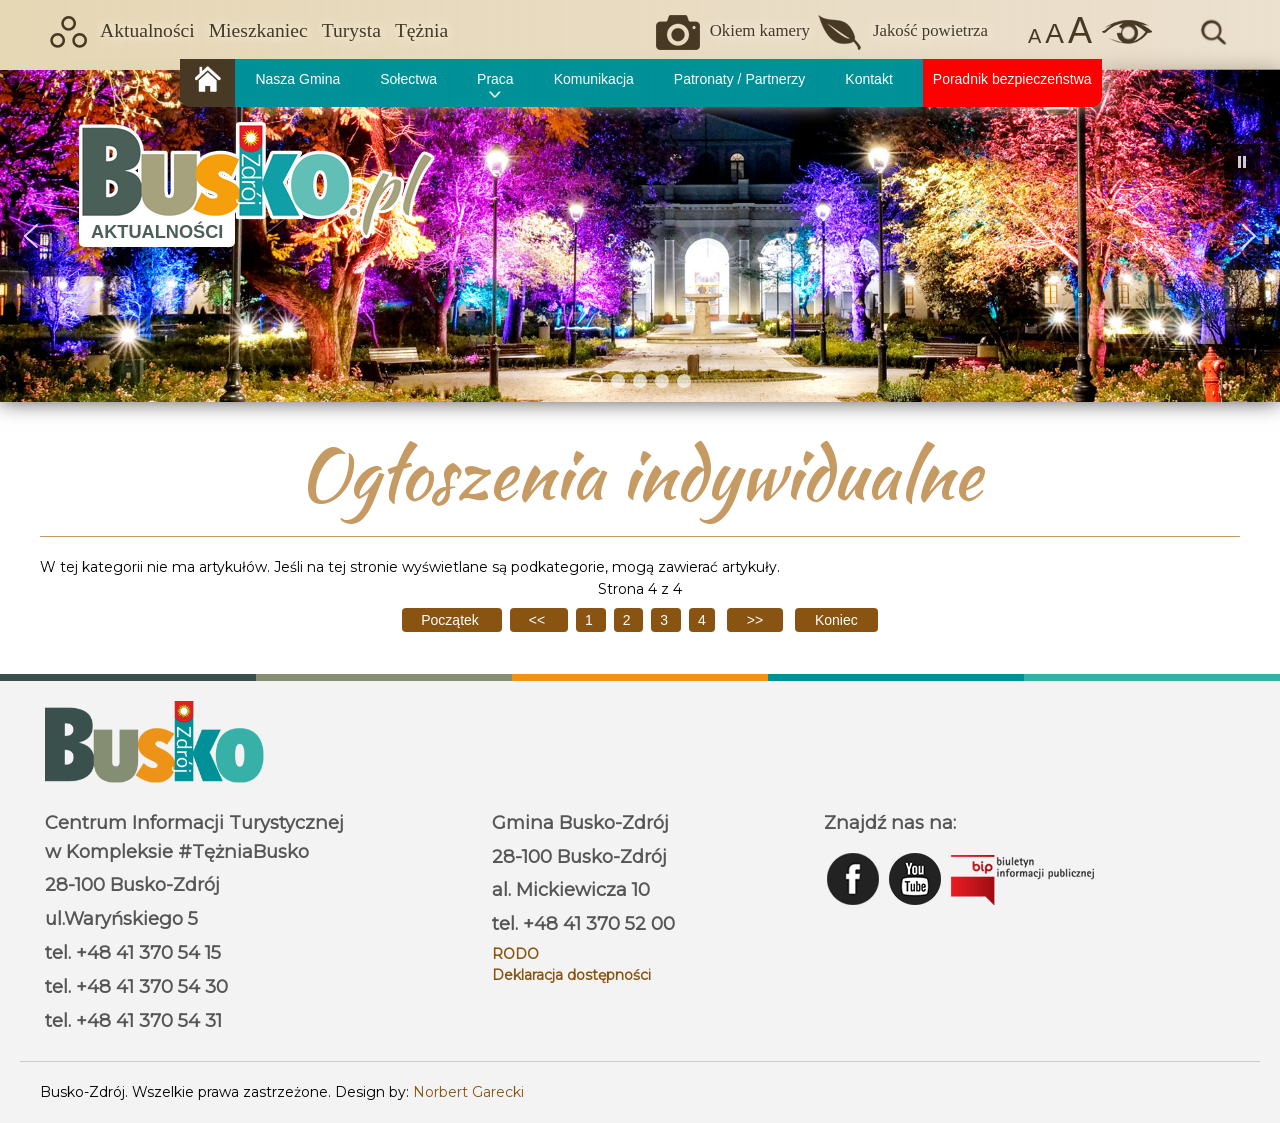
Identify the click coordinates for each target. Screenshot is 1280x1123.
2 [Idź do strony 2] (629, 620)
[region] (640, 235)
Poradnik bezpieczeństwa (1012, 79)
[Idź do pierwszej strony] (451, 620)
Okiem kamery (760, 30)
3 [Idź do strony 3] (666, 620)
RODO (515, 954)
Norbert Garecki (468, 1092)
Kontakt (868, 79)
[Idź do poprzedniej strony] (539, 620)
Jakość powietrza (930, 30)
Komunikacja (594, 79)
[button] (31, 236)
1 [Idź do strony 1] (591, 620)
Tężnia (421, 30)
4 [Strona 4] (702, 620)
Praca (495, 79)
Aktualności (147, 30)
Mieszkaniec (258, 30)
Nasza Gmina (297, 79)
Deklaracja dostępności (571, 975)
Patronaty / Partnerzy (740, 79)
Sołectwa (408, 79)
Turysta (351, 30)
